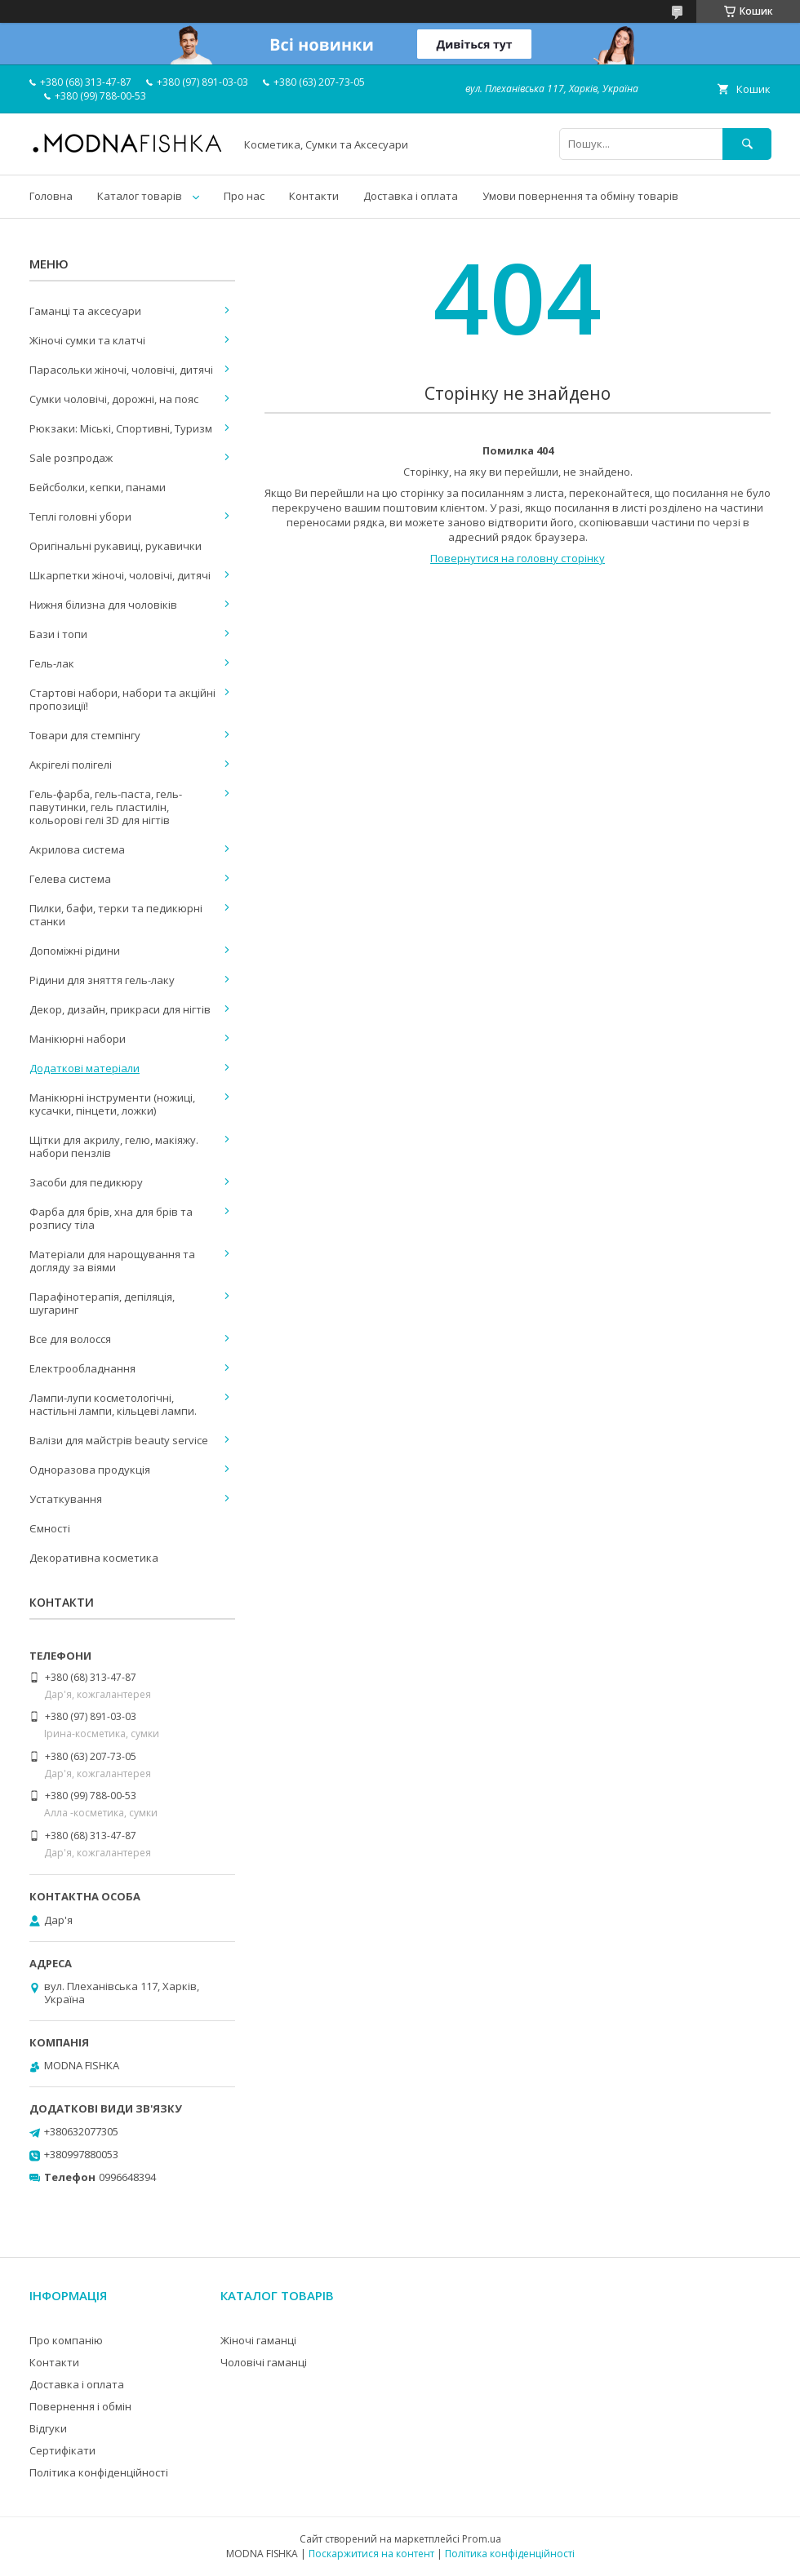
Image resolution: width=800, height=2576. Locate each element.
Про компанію (66, 2340)
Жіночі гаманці (258, 2340)
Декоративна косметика (93, 1557)
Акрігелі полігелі (70, 764)
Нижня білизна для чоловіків (103, 604)
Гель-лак (51, 663)
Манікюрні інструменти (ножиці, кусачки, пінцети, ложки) (112, 1104)
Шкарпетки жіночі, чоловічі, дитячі (120, 575)
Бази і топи (58, 634)
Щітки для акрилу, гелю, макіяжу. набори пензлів (113, 1146)
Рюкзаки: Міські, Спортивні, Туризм (120, 428)
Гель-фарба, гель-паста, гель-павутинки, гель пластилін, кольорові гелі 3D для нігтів (105, 807)
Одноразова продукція (89, 1469)
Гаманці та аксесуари (85, 311)
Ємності (49, 1528)
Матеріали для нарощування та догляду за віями (112, 1261)
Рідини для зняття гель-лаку (102, 980)
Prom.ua (481, 2539)
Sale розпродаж (71, 457)
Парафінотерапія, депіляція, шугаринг (102, 1303)
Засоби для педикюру (86, 1182)
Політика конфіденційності (98, 2472)
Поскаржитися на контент (371, 2553)
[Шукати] (746, 144)
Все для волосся (70, 1339)
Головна (51, 195)
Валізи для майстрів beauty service (118, 1440)
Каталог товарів (139, 195)
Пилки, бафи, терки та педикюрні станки (115, 915)
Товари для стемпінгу (84, 735)
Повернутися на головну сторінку (517, 558)
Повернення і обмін (80, 2406)
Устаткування (65, 1499)
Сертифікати (62, 2450)
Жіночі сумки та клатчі (87, 340)
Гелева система (70, 878)
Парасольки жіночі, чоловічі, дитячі (121, 369)
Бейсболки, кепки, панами (97, 487)
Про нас (244, 195)
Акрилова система (77, 849)
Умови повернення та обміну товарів (580, 195)
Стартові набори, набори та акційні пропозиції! (122, 699)
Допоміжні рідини (74, 950)
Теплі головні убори (80, 516)
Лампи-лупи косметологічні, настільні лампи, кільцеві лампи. (113, 1404)
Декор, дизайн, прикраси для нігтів (120, 1009)
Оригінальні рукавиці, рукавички (115, 546)
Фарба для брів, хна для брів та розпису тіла (111, 1218)
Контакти (314, 195)
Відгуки (48, 2428)
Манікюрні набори (77, 1038)
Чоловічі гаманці (263, 2362)
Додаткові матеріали (84, 1068)
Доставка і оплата (410, 195)
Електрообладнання (82, 1368)
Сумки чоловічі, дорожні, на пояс (113, 399)
